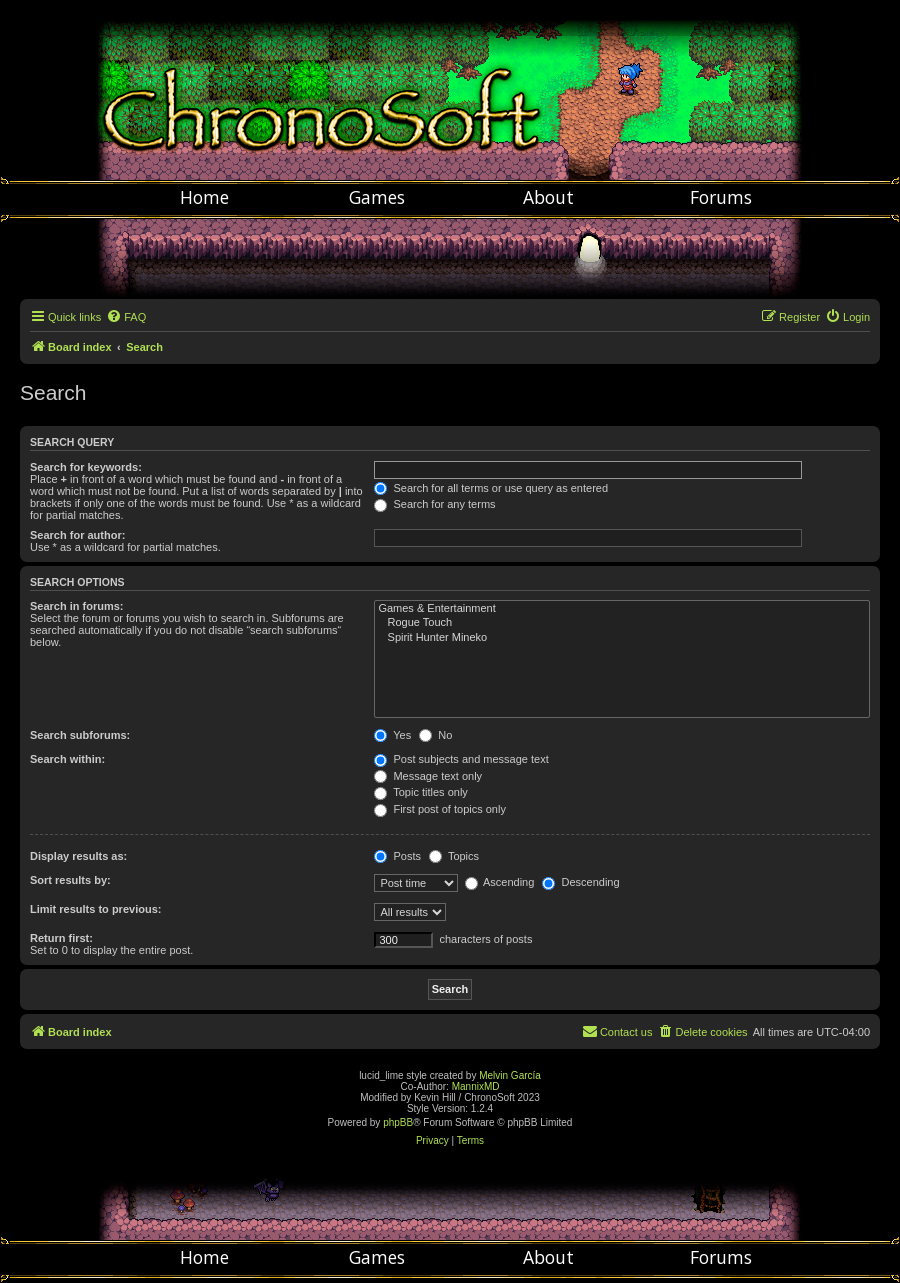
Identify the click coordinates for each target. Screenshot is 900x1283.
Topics (454, 856)
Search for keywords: (86, 467)
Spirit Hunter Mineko (622, 638)
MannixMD (476, 1086)
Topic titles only (420, 792)
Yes (392, 735)
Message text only (428, 776)
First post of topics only (440, 809)
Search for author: (77, 535)
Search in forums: (77, 606)
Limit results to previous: (95, 909)
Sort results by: (70, 880)
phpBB (398, 1122)
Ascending (500, 882)
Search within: (67, 759)
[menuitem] (126, 317)
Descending (580, 882)
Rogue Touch (622, 623)
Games (377, 197)
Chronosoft (450, 90)
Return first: (61, 938)
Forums (721, 197)
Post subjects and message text (461, 759)
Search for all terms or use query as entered (491, 488)
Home (204, 197)
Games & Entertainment (622, 609)
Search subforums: (80, 735)
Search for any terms (434, 504)
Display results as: (78, 856)
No (435, 735)
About (548, 197)
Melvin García (510, 1075)
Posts (397, 856)
